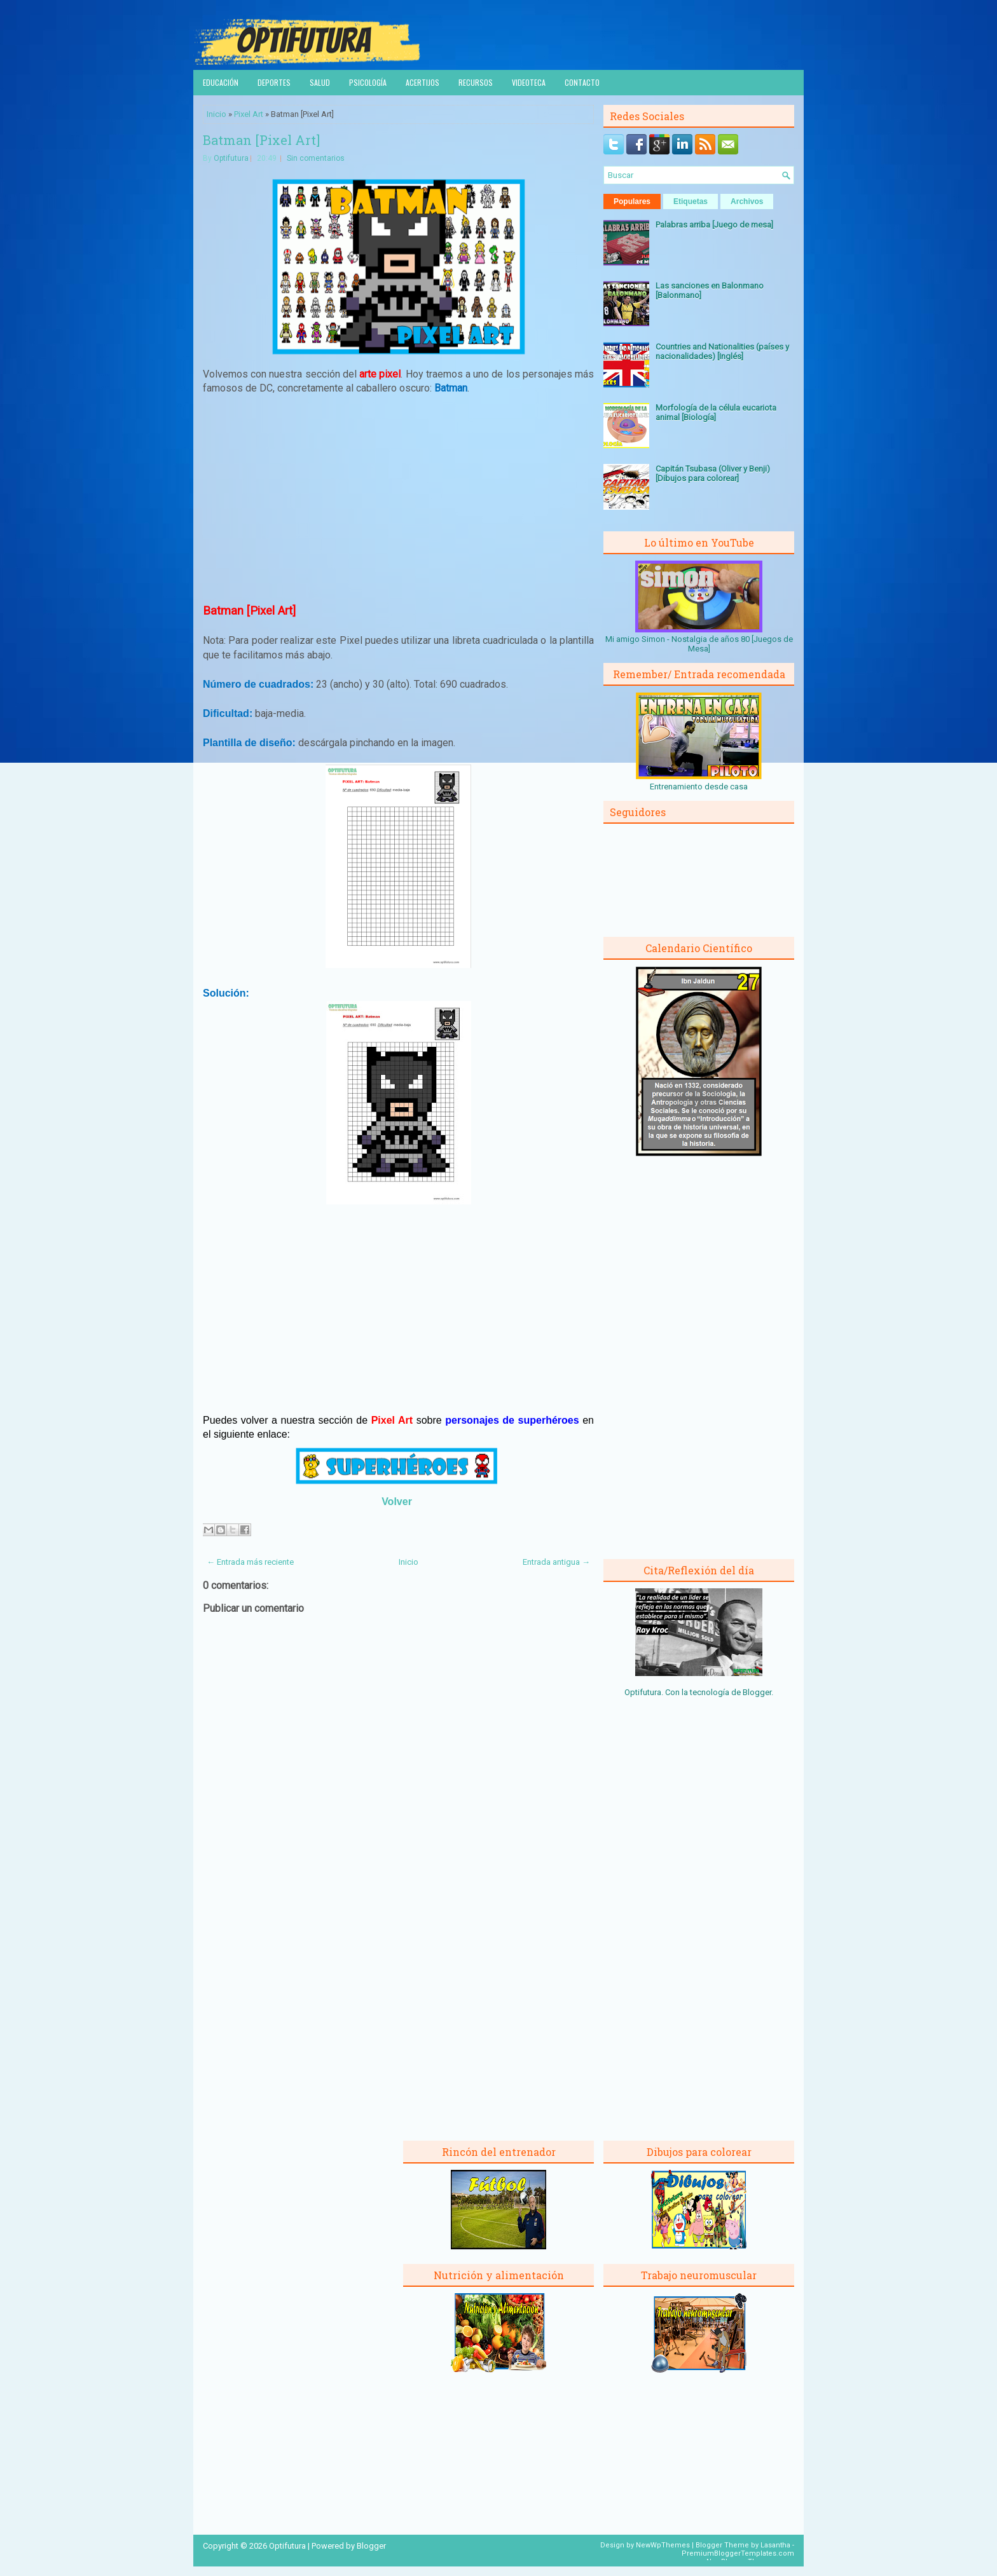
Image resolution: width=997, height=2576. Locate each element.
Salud (320, 82)
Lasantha (775, 2545)
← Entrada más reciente (250, 1562)
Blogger (757, 1692)
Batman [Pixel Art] (261, 139)
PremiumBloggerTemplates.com (738, 2553)
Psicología (368, 82)
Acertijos (422, 82)
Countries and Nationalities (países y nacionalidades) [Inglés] (722, 351)
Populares (632, 201)
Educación (220, 82)
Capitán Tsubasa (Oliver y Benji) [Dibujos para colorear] (713, 473)
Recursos (475, 82)
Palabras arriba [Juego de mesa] (714, 224)
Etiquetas (690, 201)
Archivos (747, 201)
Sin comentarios (316, 158)
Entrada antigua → (556, 1562)
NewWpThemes (663, 2545)
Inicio (216, 114)
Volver (397, 1501)
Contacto (582, 82)
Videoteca (529, 82)
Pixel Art (248, 114)
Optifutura (231, 158)
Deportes (274, 82)
